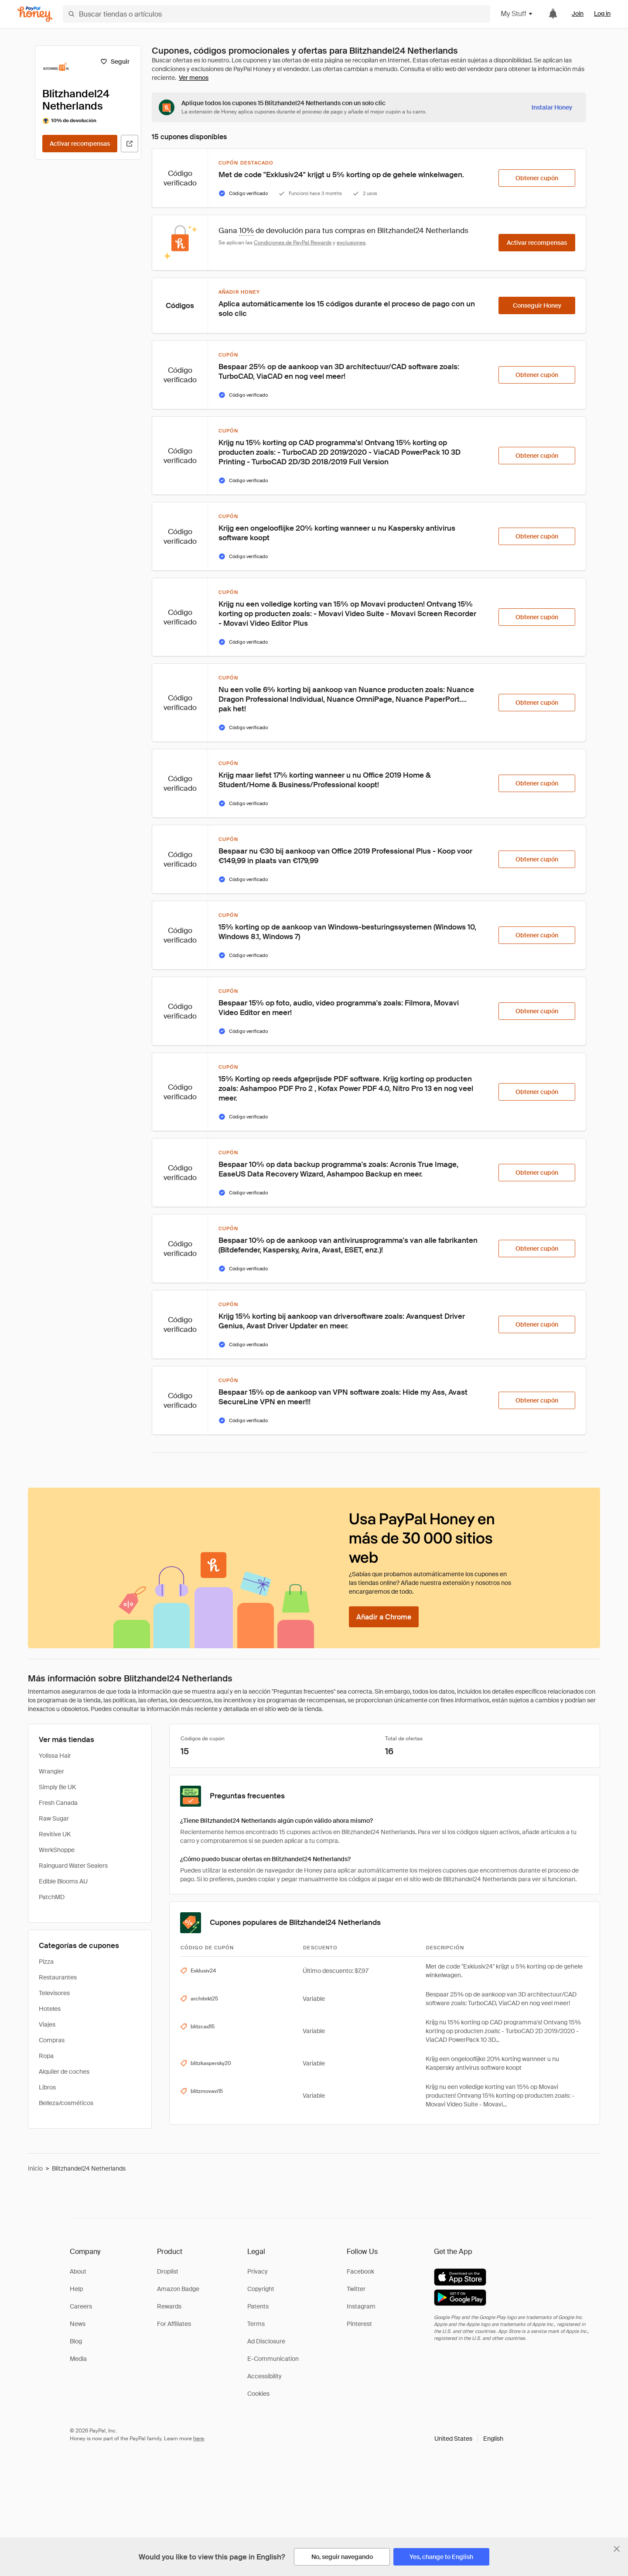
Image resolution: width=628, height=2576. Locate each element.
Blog (76, 2341)
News (77, 2324)
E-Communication (273, 2359)
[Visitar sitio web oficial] (129, 143)
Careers (81, 2306)
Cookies (258, 2394)
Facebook (360, 2271)
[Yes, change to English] (441, 2557)
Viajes (47, 2024)
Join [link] (578, 13)
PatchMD (52, 1897)
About (78, 2271)
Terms (256, 2324)
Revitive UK (55, 1834)
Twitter (356, 2289)
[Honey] (34, 14)
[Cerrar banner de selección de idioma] (616, 2549)
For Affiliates (174, 2324)
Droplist (167, 2271)
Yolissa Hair (55, 1756)
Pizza (46, 1961)
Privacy (257, 2271)
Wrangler (51, 1771)
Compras (52, 2040)
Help (76, 2289)
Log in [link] (602, 13)
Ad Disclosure (266, 2341)
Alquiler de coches (64, 2071)
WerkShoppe (57, 1850)
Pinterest (359, 2324)
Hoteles (50, 2009)
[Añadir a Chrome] (384, 1616)
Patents (258, 2306)
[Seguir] (115, 61)
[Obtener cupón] (536, 178)
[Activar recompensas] (79, 143)
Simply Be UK (57, 1787)
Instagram (361, 2306)
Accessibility (264, 2376)
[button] (468, 2438)
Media (78, 2359)
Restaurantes (58, 1977)
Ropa (46, 2056)
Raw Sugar (54, 1818)
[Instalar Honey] (552, 107)
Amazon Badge (178, 2289)
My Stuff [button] (517, 13)
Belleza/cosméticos (66, 2103)
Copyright (260, 2289)
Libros (47, 2087)
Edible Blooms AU (63, 1881)
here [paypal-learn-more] (198, 2438)
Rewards (169, 2306)
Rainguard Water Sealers (73, 1865)
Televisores (54, 1993)
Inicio (35, 2168)
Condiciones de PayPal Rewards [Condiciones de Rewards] (292, 242)
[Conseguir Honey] (536, 305)
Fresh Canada (58, 1803)
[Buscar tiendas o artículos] (276, 14)
